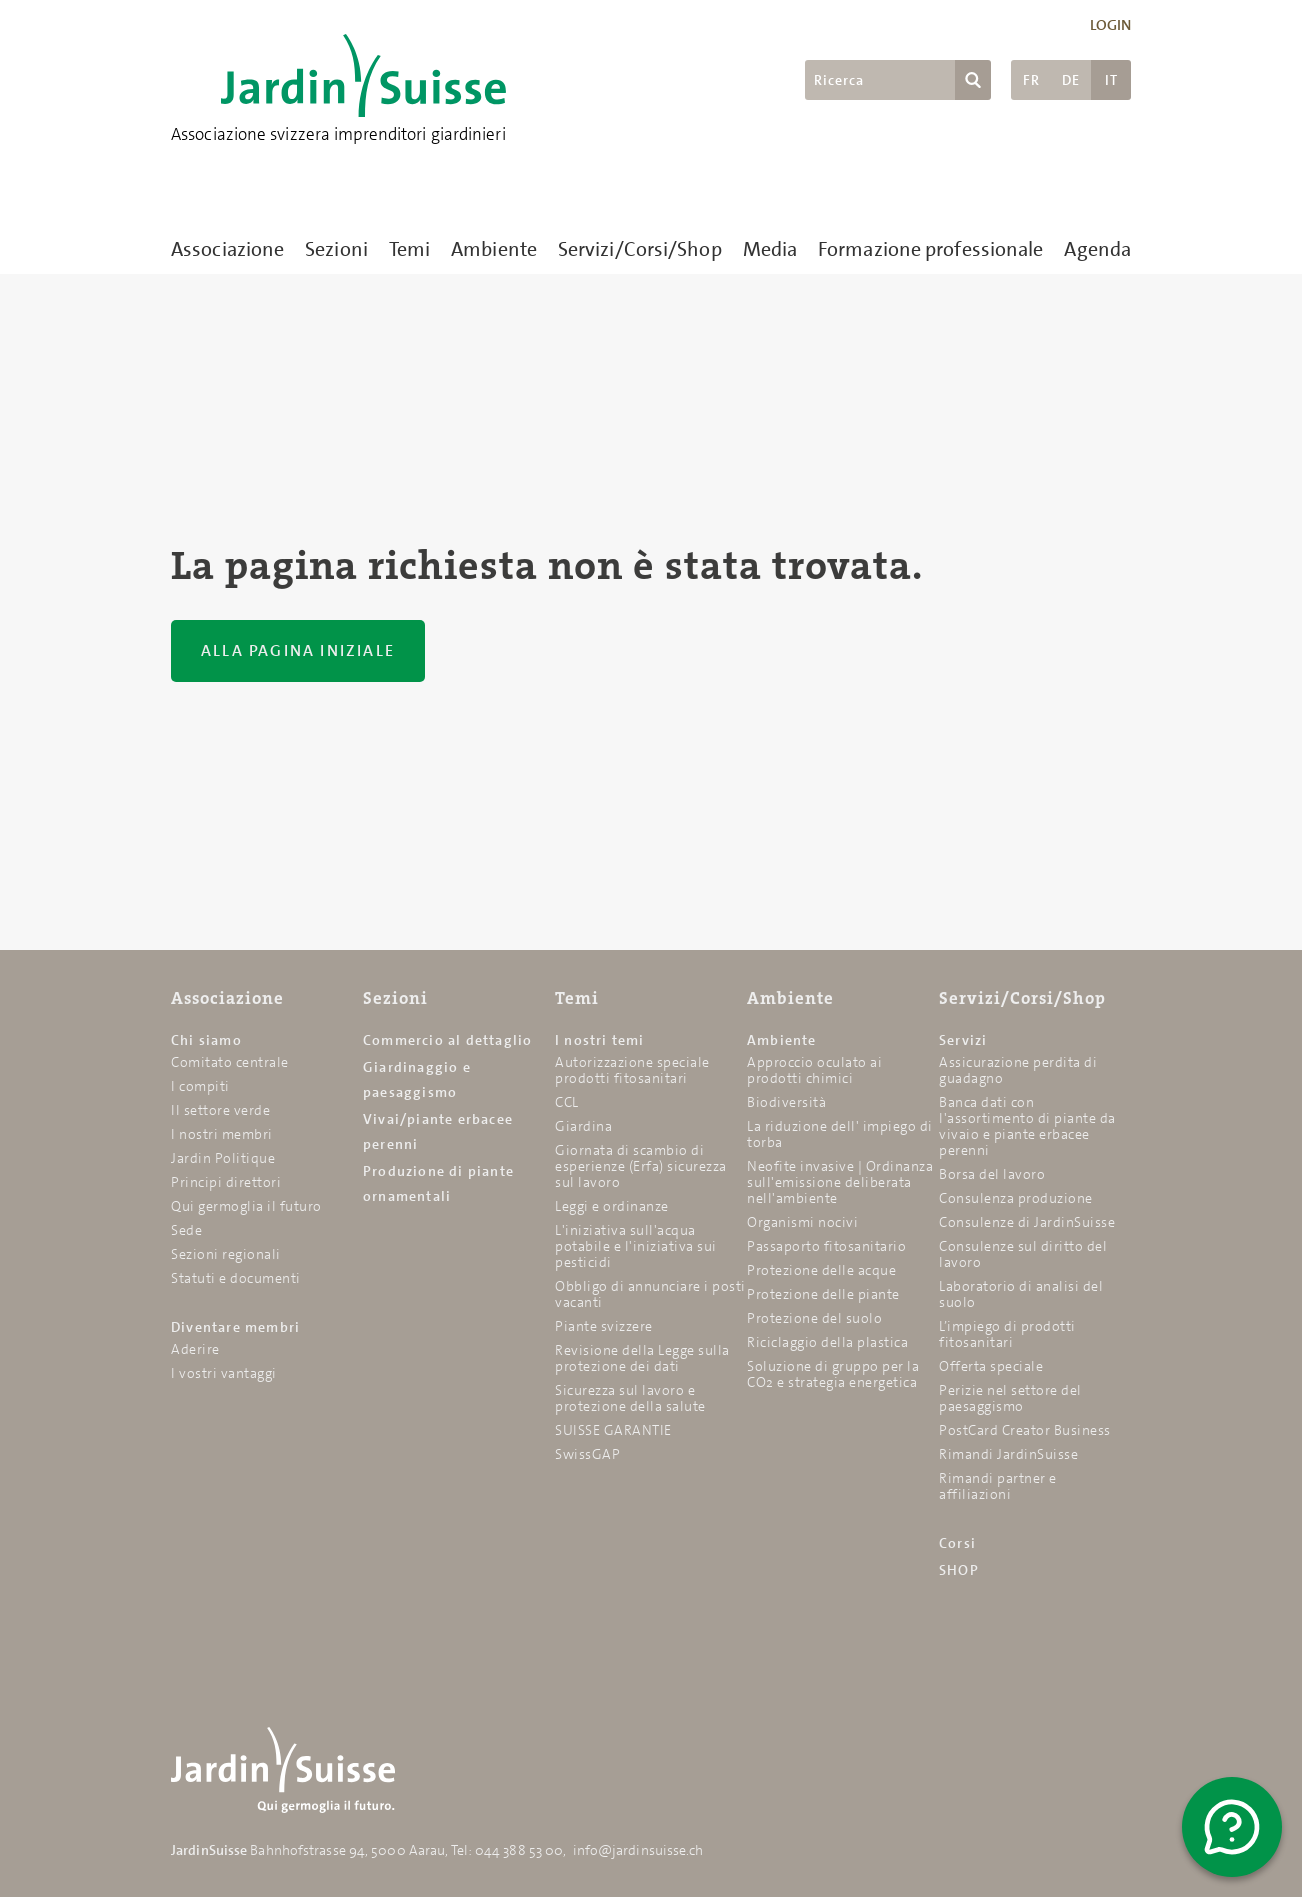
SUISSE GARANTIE (613, 1430)
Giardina (583, 1126)
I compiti (200, 1086)
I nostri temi (600, 1040)
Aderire (195, 1349)
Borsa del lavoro (992, 1174)
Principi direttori (226, 1182)
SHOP (959, 1570)
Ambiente (494, 249)
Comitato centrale (230, 1062)
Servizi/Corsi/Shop (640, 249)
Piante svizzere (604, 1326)
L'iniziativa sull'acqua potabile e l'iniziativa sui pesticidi (636, 1246)
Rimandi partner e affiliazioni (998, 1486)
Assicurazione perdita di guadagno (1018, 1070)
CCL (567, 1102)
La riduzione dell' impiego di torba (840, 1134)
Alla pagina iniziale (298, 650)
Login (1111, 25)
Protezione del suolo (814, 1318)
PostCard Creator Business (1025, 1430)
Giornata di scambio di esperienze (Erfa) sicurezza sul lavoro (641, 1166)
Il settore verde (220, 1110)
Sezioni (336, 249)
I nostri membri (222, 1134)
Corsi (957, 1543)
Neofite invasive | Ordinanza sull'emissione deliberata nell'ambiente (840, 1182)
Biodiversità (786, 1102)
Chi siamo (206, 1040)
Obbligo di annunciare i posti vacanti (650, 1294)
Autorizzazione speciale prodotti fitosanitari (632, 1070)
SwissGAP (587, 1454)
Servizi (963, 1040)
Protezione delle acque (821, 1270)
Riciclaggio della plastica (827, 1342)
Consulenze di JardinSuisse (1027, 1222)
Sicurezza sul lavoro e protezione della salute (630, 1398)
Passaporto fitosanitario (826, 1246)
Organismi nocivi (802, 1222)
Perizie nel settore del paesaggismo (1010, 1398)
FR (1031, 80)
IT (1111, 80)
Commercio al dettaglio (447, 1040)
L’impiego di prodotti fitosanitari (1007, 1334)
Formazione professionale (930, 249)
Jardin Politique (223, 1158)
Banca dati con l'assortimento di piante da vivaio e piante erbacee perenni (1027, 1126)
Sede (186, 1230)
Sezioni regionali (226, 1254)
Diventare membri (235, 1327)
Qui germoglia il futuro (246, 1206)
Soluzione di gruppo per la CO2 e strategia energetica (833, 1374)
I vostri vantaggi (224, 1373)
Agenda (1097, 249)
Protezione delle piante (823, 1294)
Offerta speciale (991, 1366)
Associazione (227, 249)
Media (770, 249)
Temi (409, 249)
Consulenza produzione (1016, 1198)
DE (1071, 80)
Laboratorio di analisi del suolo (1021, 1294)
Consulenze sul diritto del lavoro (1023, 1254)
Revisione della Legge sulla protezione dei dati (642, 1358)
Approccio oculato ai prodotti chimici (814, 1070)
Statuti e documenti (236, 1278)
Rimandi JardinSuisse (1008, 1454)
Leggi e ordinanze (612, 1206)
